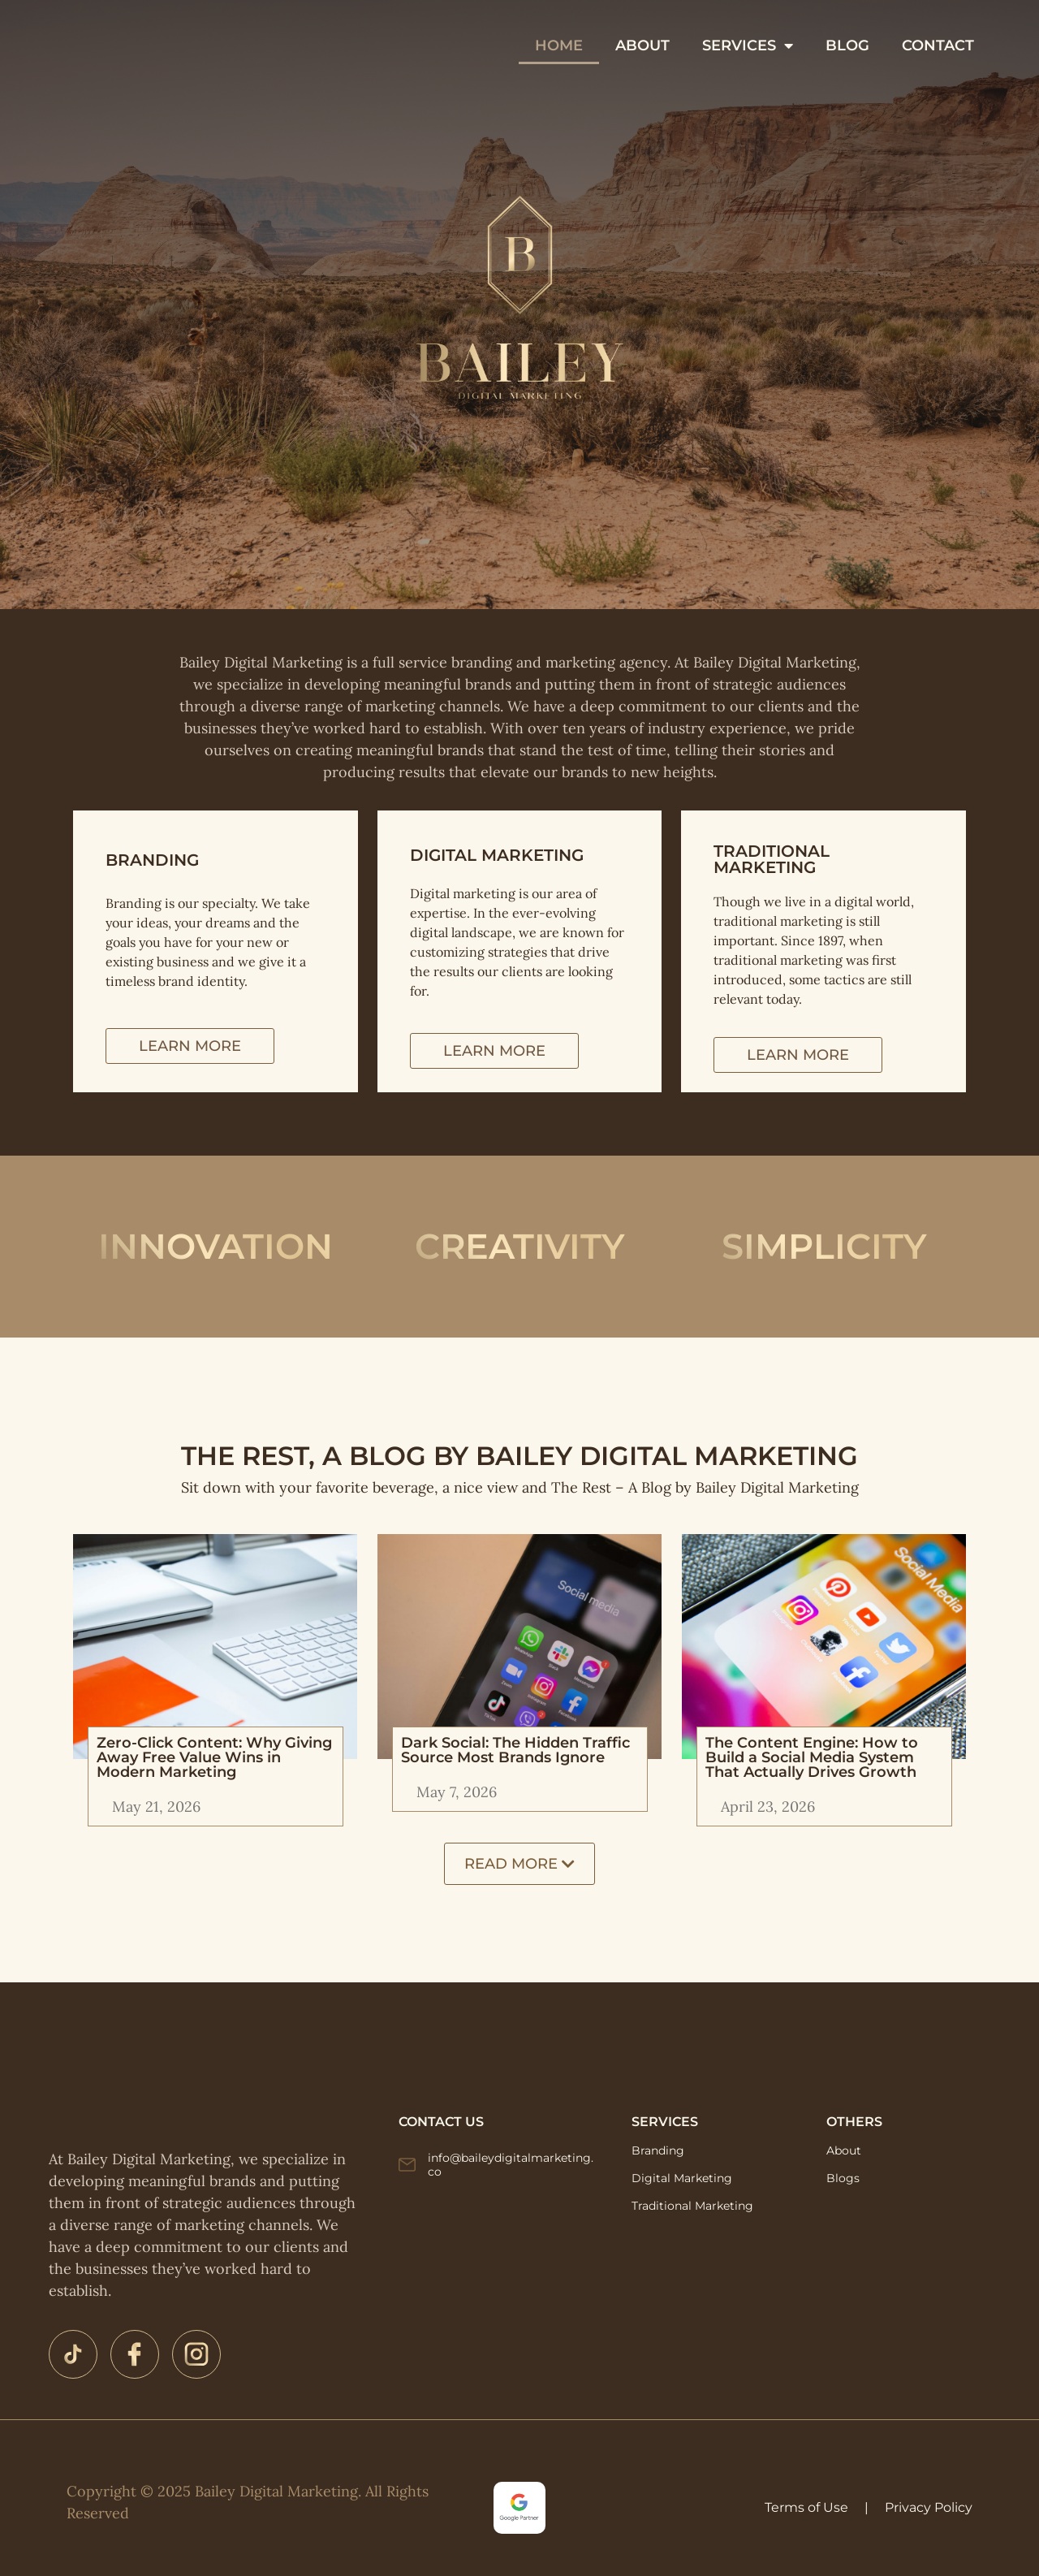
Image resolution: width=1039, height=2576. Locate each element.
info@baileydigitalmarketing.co (510, 2164)
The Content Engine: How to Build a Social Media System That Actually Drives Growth (811, 1757)
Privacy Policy (928, 2507)
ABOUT (718, 27)
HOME (634, 27)
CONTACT (646, 64)
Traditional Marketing (692, 2205)
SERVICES (823, 26)
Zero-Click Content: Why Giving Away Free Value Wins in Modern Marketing (214, 1757)
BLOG (923, 27)
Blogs (843, 2178)
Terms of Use (806, 2507)
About (843, 2150)
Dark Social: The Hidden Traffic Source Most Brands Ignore (515, 1750)
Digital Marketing (682, 2178)
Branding (658, 2150)
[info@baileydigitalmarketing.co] (407, 2164)
